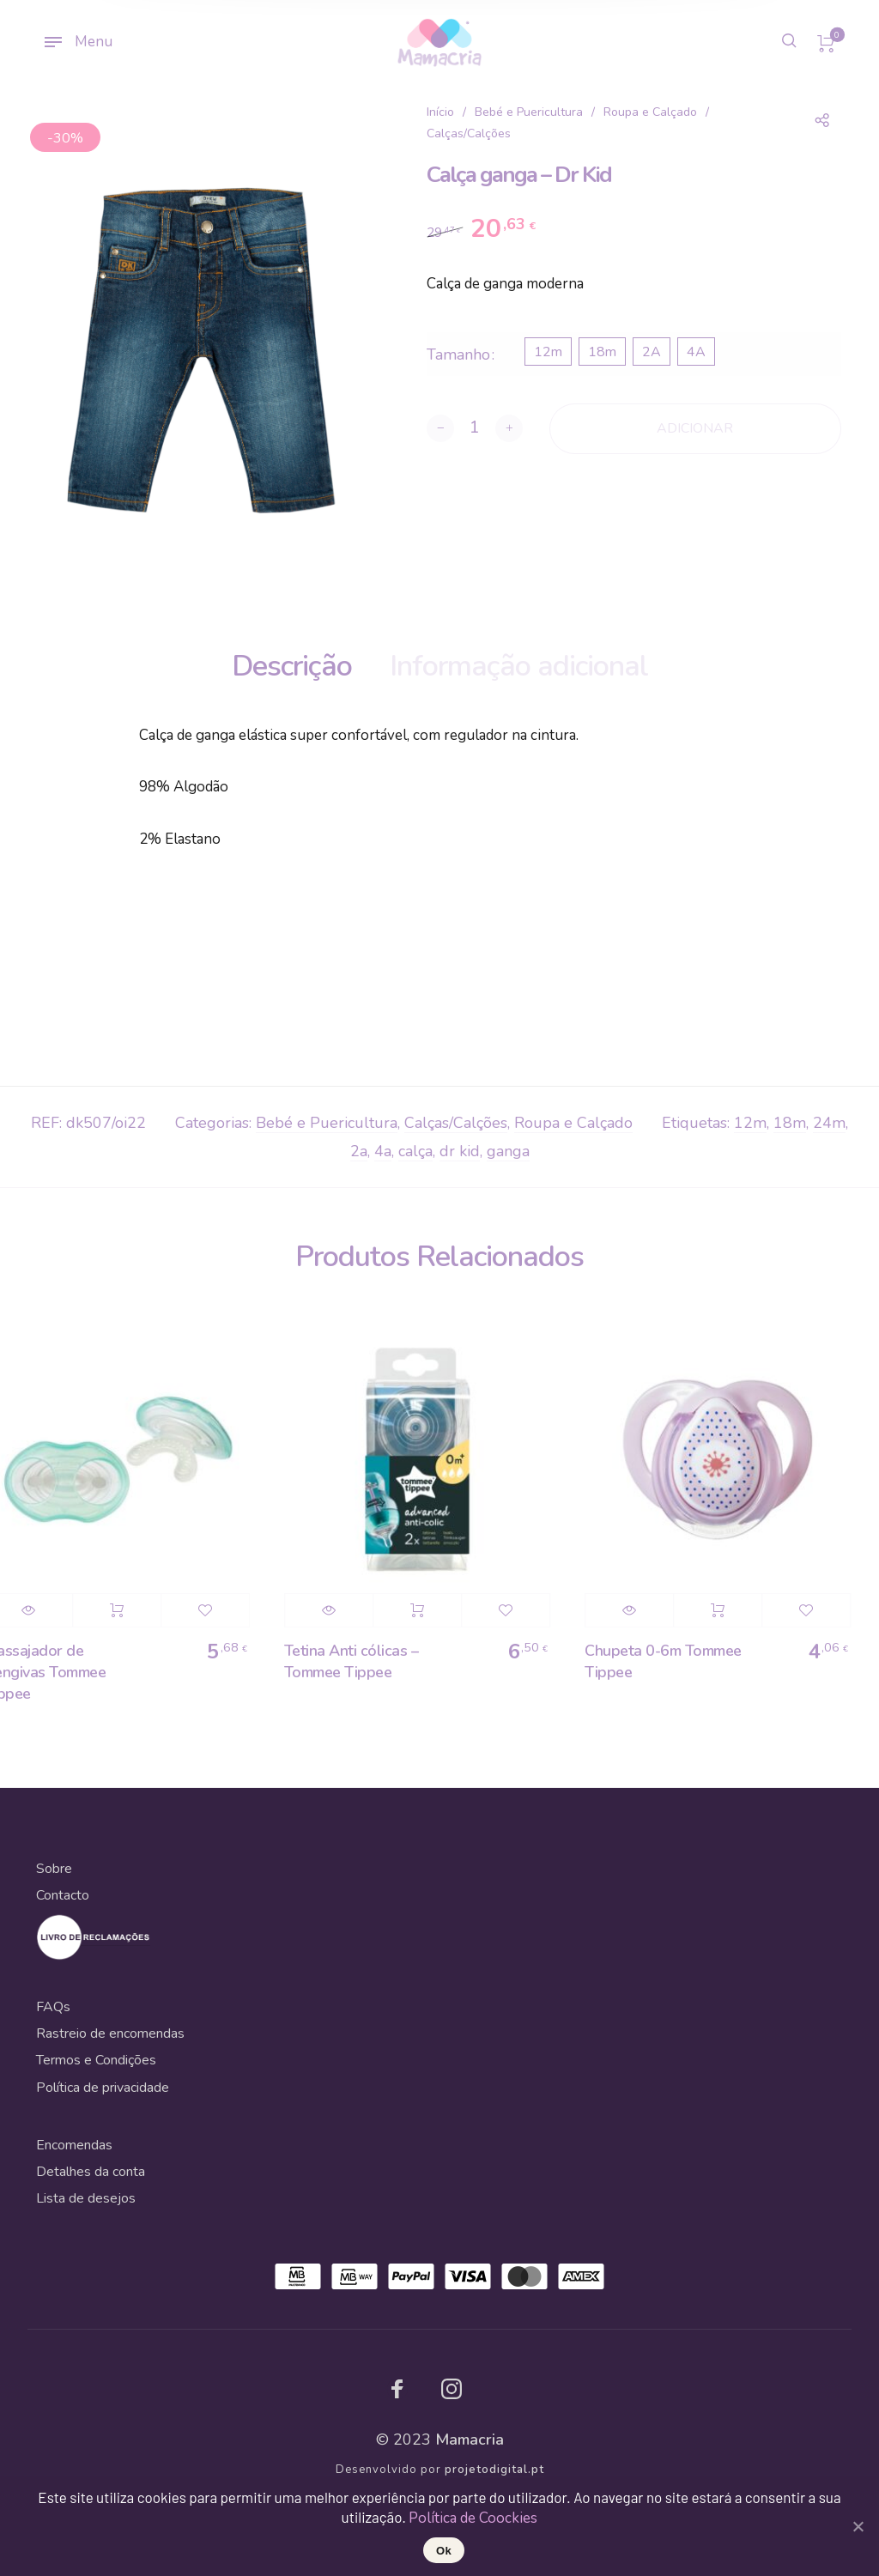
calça (415, 1151)
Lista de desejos (86, 2198)
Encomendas (74, 2145)
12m (750, 1122)
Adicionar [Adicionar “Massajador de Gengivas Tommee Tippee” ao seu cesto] (128, 1610)
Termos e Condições (96, 2060)
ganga (508, 1151)
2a (358, 1151)
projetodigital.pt (494, 2469)
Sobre (54, 1868)
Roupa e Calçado (650, 112)
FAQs (53, 2006)
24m (829, 1122)
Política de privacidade (102, 2087)
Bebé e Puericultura (529, 112)
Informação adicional (519, 666)
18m (789, 1122)
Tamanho (458, 354)
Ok (444, 2550)
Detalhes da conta (90, 2171)
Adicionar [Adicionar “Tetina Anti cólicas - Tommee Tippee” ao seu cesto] (428, 1610)
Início (440, 112)
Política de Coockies (473, 2518)
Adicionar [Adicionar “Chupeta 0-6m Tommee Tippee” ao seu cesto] (728, 1610)
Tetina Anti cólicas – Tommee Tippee (362, 1661)
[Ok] (857, 2526)
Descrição (292, 666)
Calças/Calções (469, 133)
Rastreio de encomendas (110, 2033)
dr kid (460, 1151)
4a (382, 1151)
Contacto (62, 1895)
